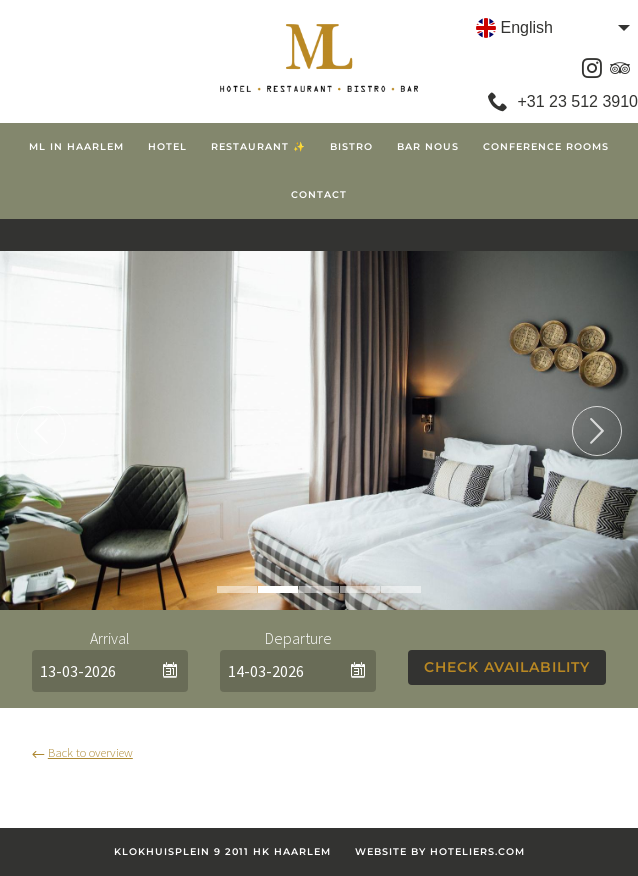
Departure (298, 638)
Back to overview (82, 752)
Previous (41, 431)
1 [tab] (237, 589)
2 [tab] (278, 589)
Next (597, 431)
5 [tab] (401, 589)
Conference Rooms (546, 146)
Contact (319, 194)
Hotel (167, 146)
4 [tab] (360, 589)
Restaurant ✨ (258, 146)
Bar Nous (428, 146)
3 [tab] (319, 589)
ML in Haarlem (76, 146)
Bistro (351, 146)
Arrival (110, 638)
